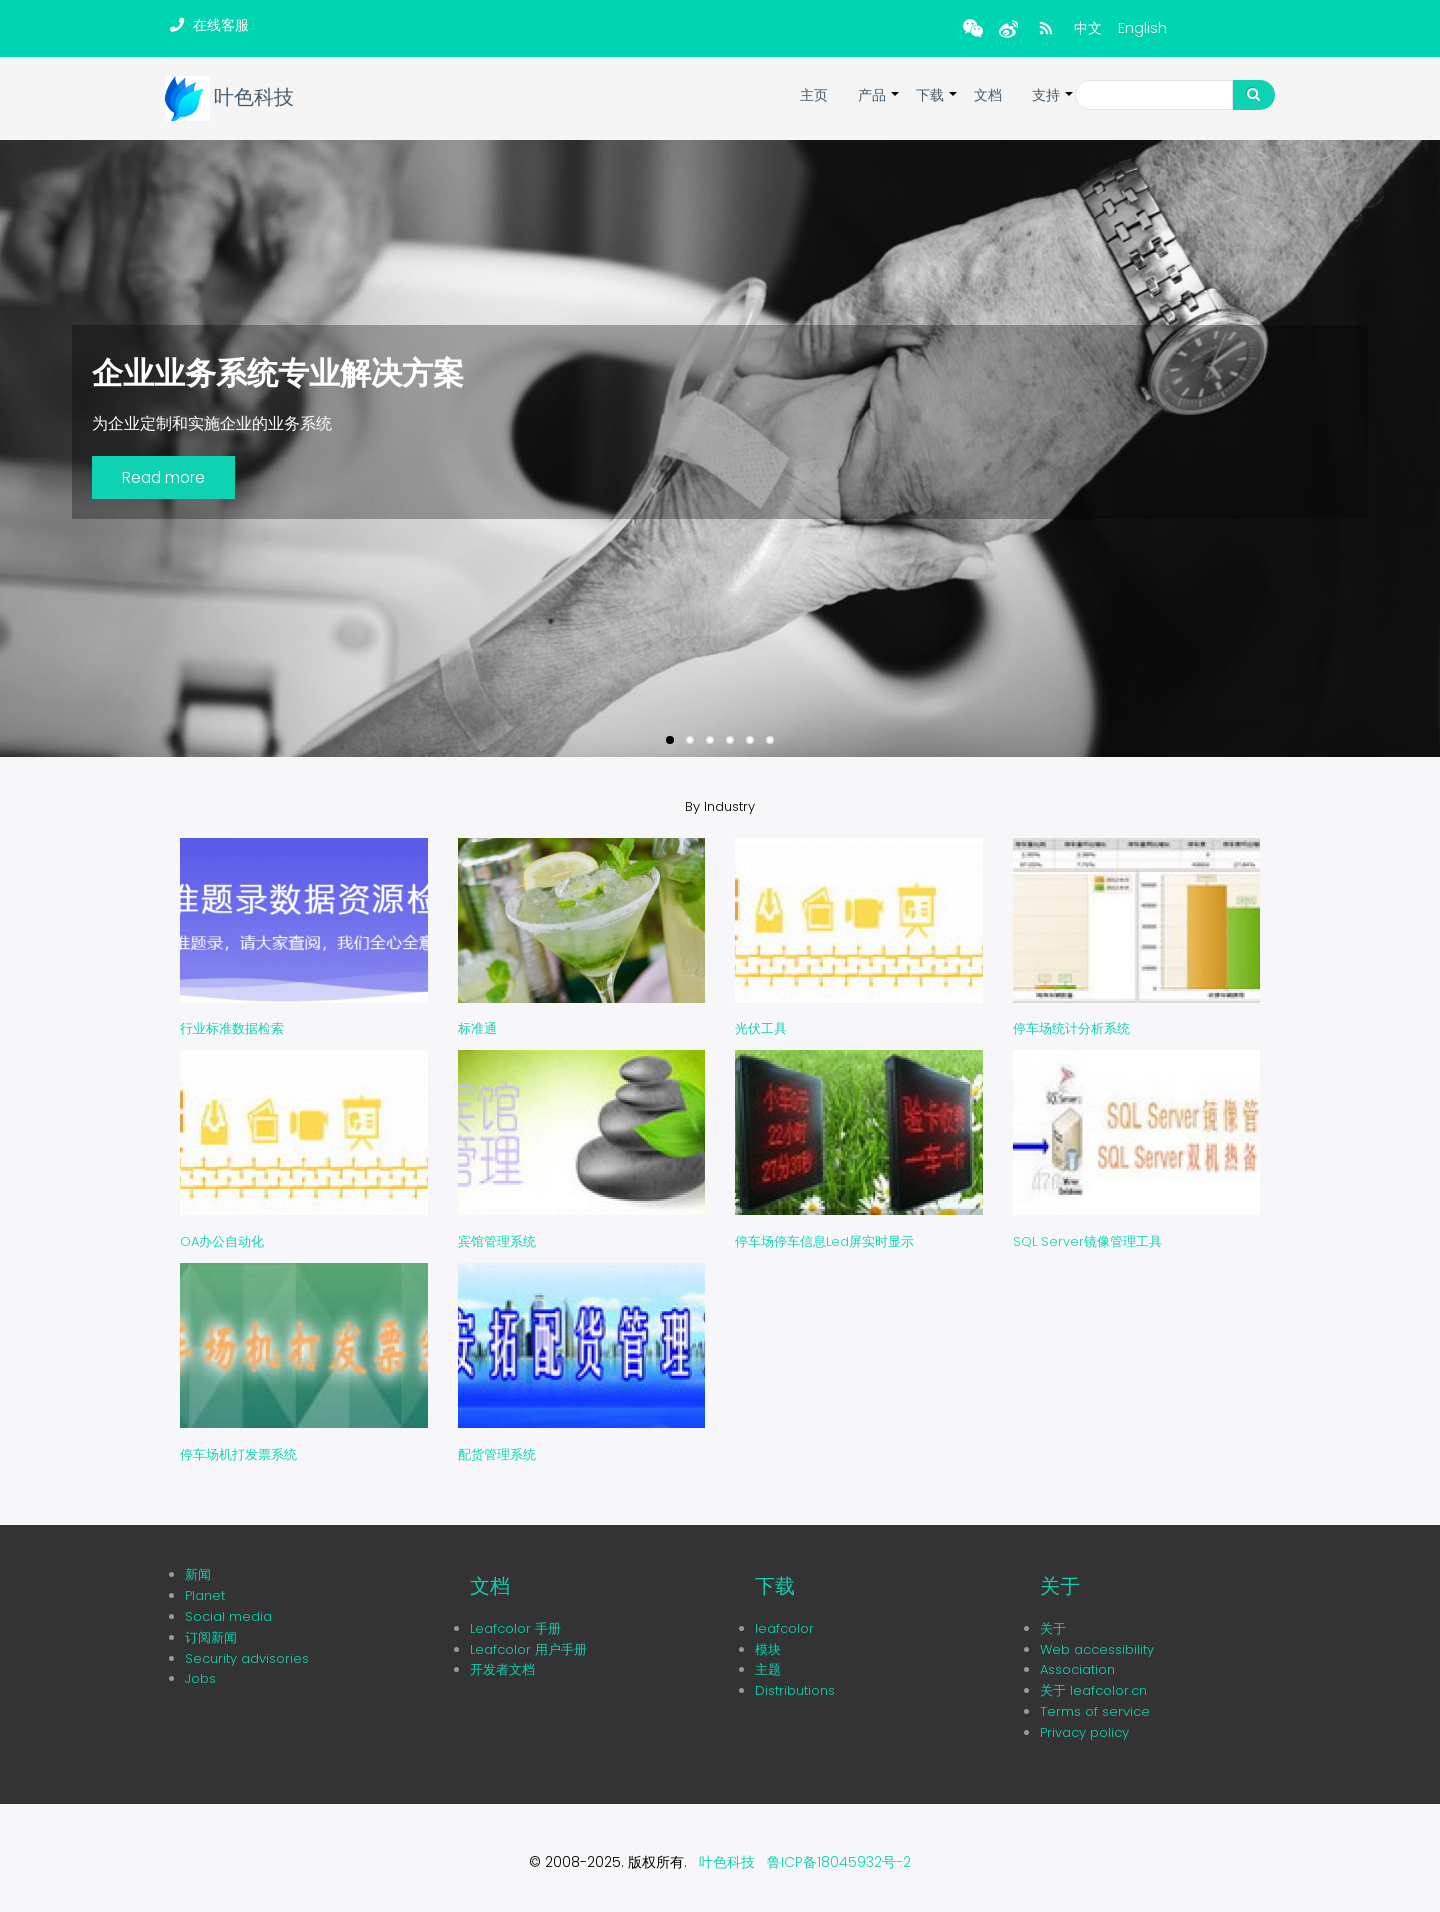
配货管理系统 (497, 1454)
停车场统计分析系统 (1071, 1028)
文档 (988, 95)
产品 (879, 105)
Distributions (795, 1690)
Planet (205, 1595)
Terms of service (1095, 1711)
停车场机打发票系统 (238, 1454)
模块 (768, 1649)
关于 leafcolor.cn (1093, 1690)
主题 (768, 1669)
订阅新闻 (211, 1637)
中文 (1088, 28)
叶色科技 (254, 98)
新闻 (198, 1574)
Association (1077, 1669)
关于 (1053, 1628)
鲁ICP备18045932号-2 (839, 1862)
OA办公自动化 (222, 1241)
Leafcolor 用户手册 (528, 1649)
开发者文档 (502, 1669)
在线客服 (221, 25)
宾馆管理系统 (497, 1241)
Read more (163, 477)
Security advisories (247, 1658)
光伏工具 (761, 1028)
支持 (1053, 105)
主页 (814, 95)
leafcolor (784, 1628)
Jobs (200, 1678)
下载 (937, 105)
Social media (228, 1616)
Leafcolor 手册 (515, 1628)
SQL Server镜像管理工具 (1087, 1241)
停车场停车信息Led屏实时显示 (824, 1241)
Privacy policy (1084, 1732)
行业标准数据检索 (232, 1028)
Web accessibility (1097, 1649)
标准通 (477, 1028)
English (1142, 28)
